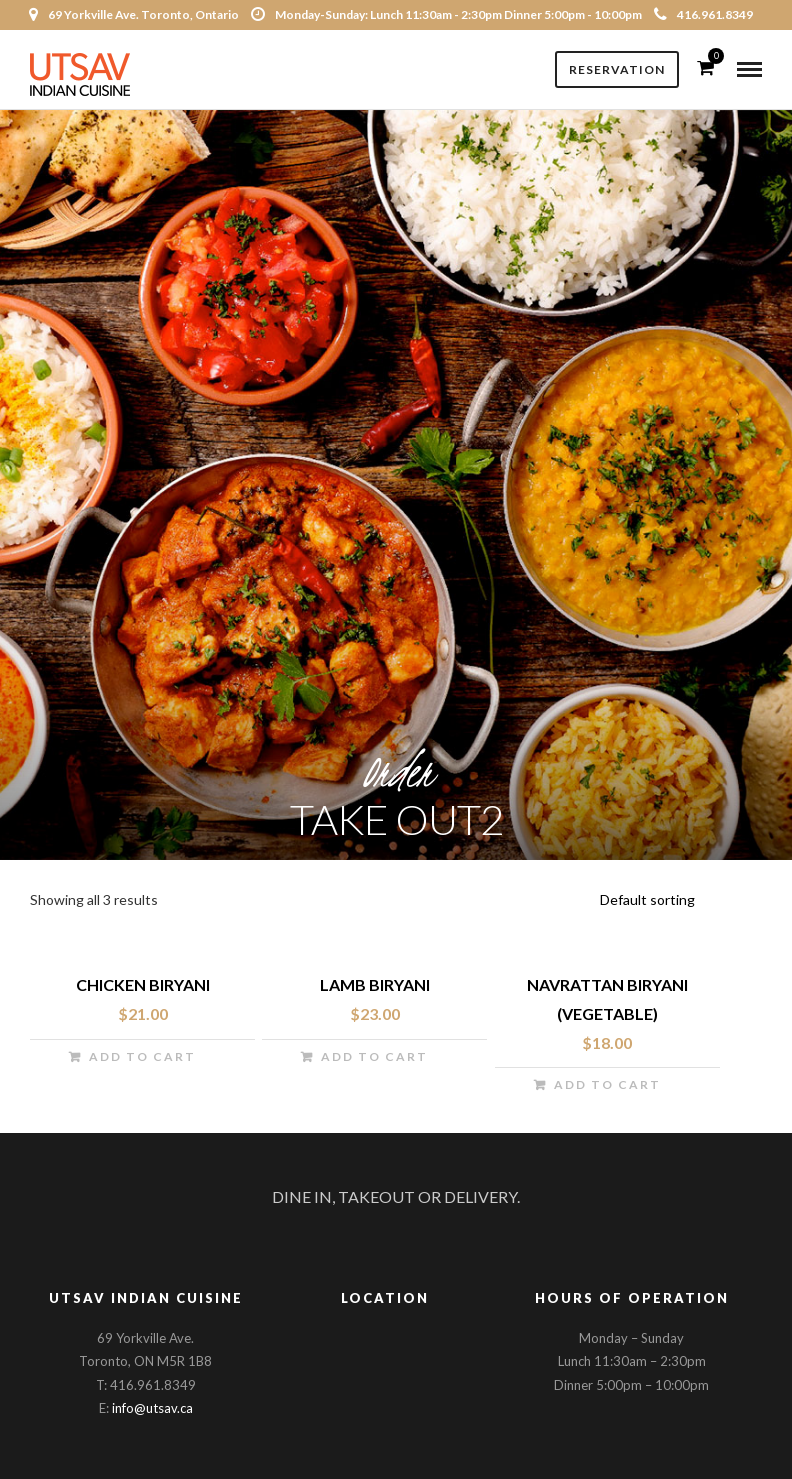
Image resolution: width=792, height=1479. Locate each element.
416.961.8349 (703, 14)
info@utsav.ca (152, 1408)
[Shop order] (677, 900)
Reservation (617, 69)
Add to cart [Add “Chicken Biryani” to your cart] (142, 1056)
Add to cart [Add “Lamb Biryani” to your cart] (374, 1056)
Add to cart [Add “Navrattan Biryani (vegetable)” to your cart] (607, 1084)
